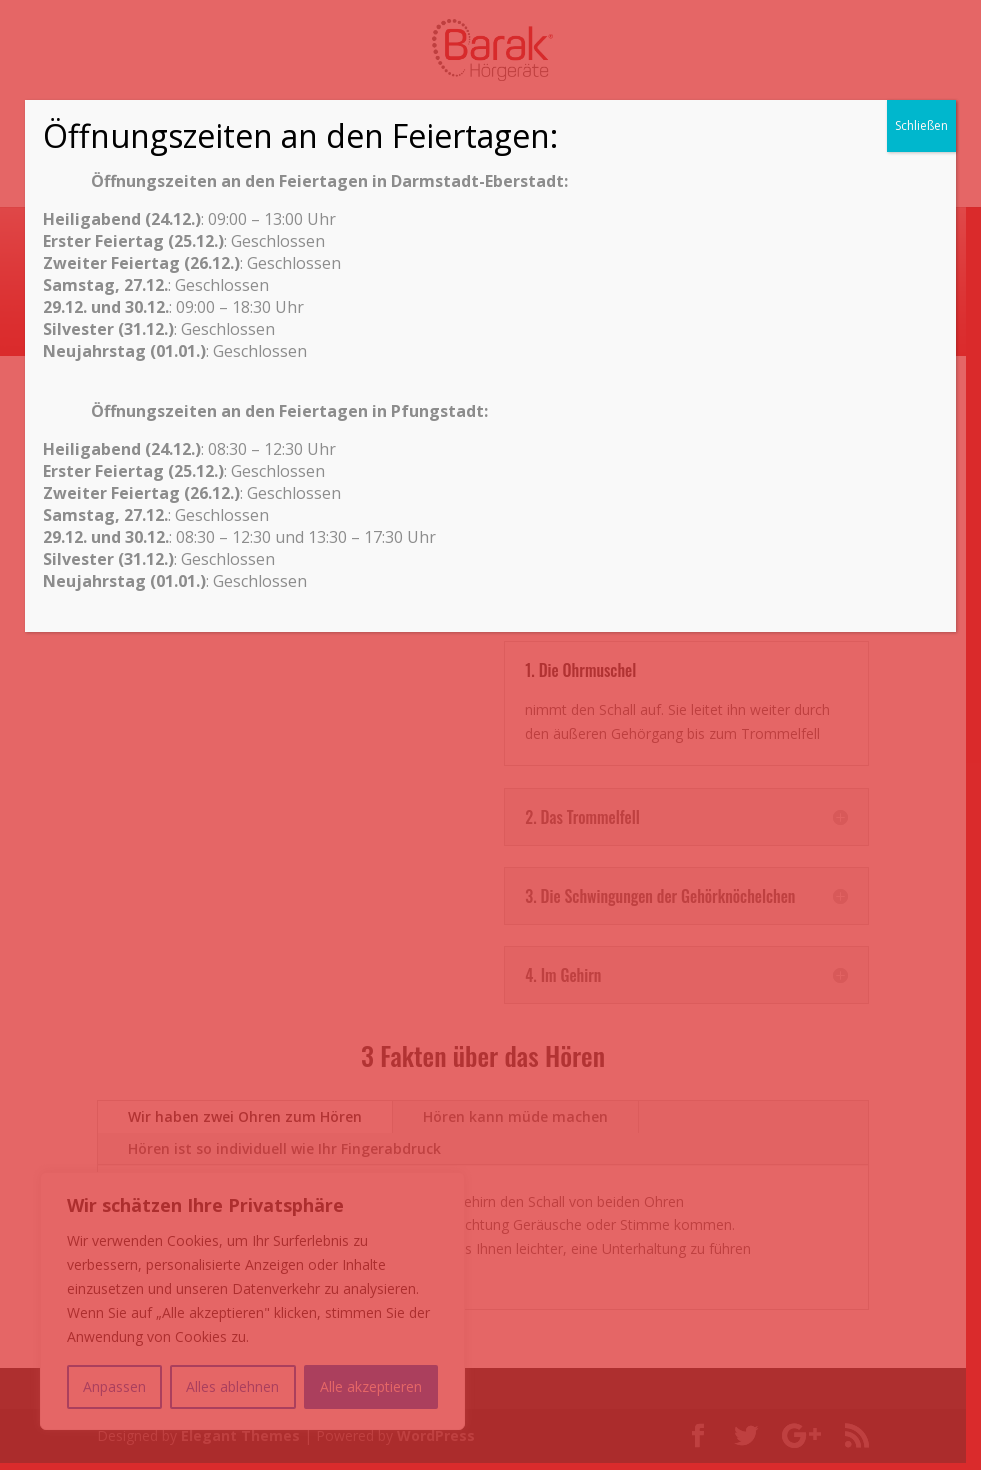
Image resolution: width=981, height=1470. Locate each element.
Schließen (921, 125)
